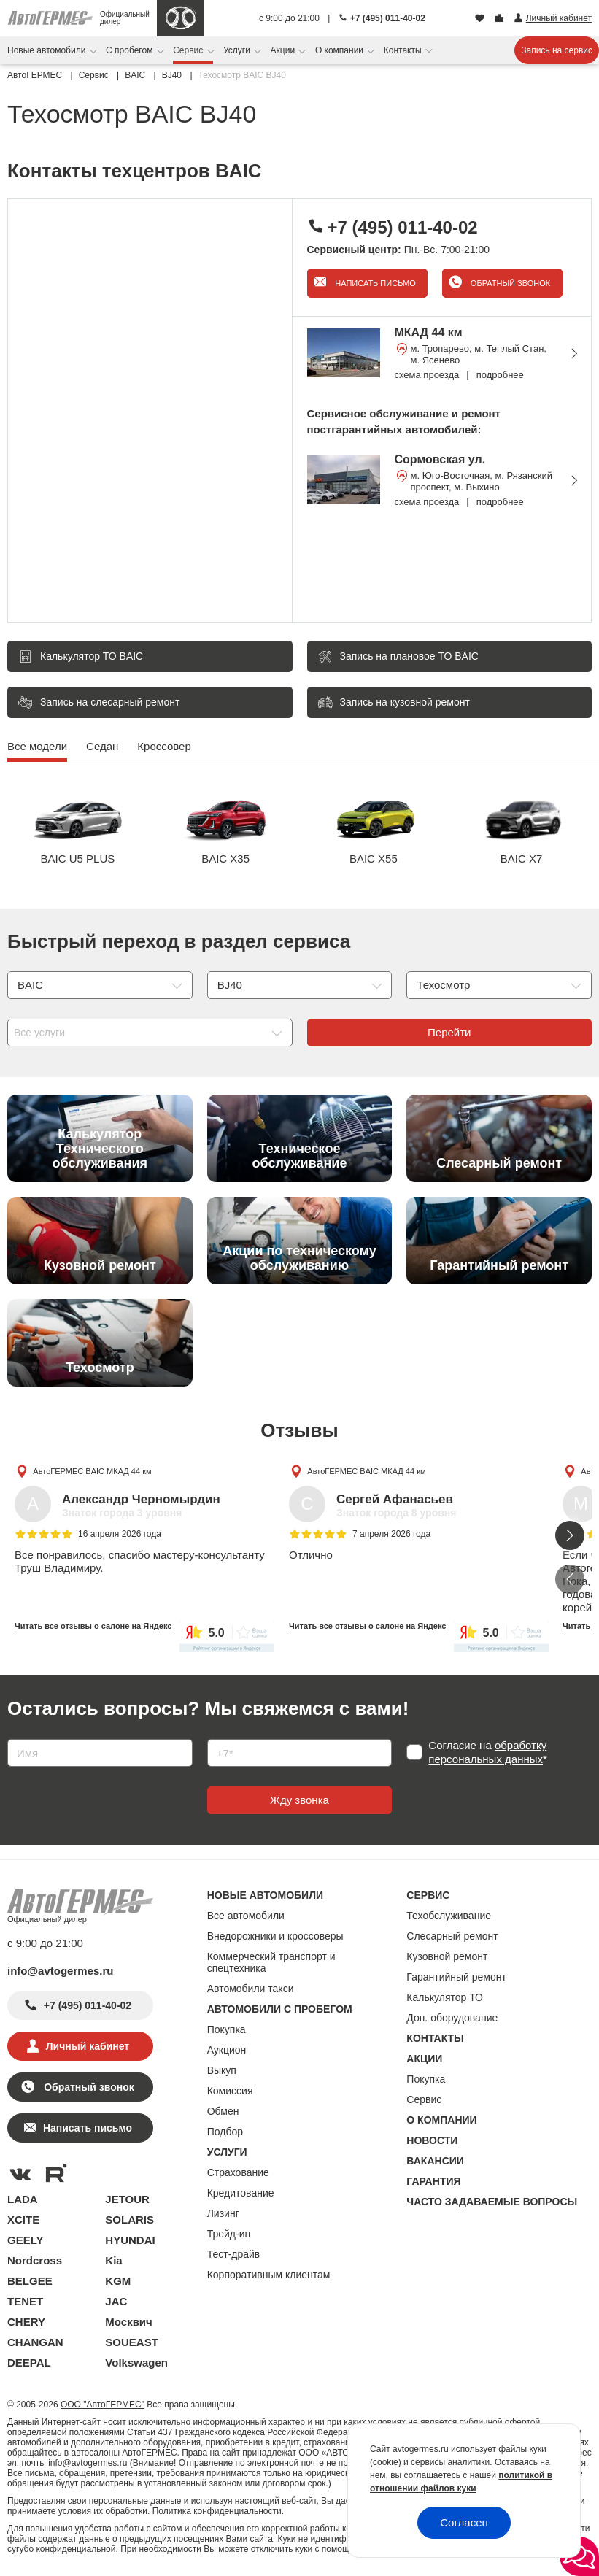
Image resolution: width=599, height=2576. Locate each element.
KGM (118, 2281)
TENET (25, 2301)
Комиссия (230, 2091)
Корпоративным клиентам (269, 2274)
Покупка (226, 2029)
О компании (340, 50)
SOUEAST (131, 2342)
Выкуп (221, 2070)
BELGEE (30, 2281)
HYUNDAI (130, 2240)
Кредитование (240, 2193)
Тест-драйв (233, 2254)
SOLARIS (129, 2219)
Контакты (404, 50)
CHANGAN (35, 2342)
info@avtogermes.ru (60, 1970)
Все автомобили (246, 1915)
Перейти (449, 1032)
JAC (116, 2301)
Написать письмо (374, 283)
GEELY (25, 2240)
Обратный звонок (509, 283)
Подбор (225, 2131)
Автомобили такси (250, 1988)
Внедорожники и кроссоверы (275, 1936)
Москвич (128, 2321)
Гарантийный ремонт (456, 1977)
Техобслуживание (448, 1915)
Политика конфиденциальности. (218, 2511)
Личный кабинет (87, 2046)
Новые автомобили (47, 50)
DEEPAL (29, 2362)
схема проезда (427, 374)
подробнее (500, 374)
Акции (284, 50)
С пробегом (130, 50)
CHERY (26, 2321)
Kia (113, 2260)
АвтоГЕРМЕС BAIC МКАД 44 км (92, 1471)
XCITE (23, 2219)
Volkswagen (136, 2362)
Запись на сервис (556, 50)
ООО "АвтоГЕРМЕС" (102, 2404)
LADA (22, 2199)
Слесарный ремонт (452, 1936)
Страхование (238, 2172)
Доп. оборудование (452, 2018)
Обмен (223, 2111)
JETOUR (127, 2199)
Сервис (189, 50)
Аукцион (227, 2050)
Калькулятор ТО (444, 1997)
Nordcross (34, 2260)
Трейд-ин (229, 2234)
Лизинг (223, 2213)
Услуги (237, 50)
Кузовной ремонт (446, 1956)
